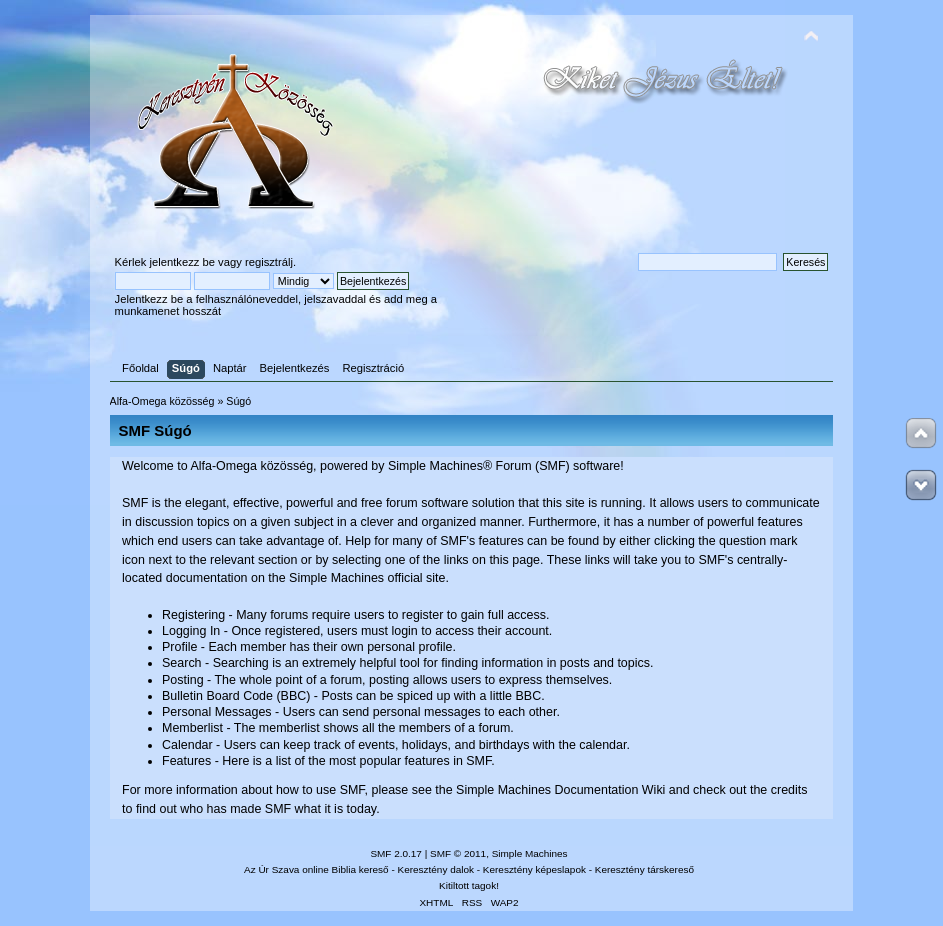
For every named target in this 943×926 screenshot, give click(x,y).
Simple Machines (530, 853)
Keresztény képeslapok (534, 869)
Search (182, 663)
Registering (193, 615)
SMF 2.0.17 (396, 853)
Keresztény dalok (436, 869)
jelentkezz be (182, 262)
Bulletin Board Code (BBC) (236, 696)
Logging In (191, 631)
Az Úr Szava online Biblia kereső (316, 869)
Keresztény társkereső (644, 869)
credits (789, 790)
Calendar (187, 745)
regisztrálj (269, 262)
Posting (183, 680)
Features (186, 761)
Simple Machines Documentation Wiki (560, 790)
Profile (179, 647)
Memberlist (192, 728)
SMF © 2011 (458, 853)
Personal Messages (217, 712)
